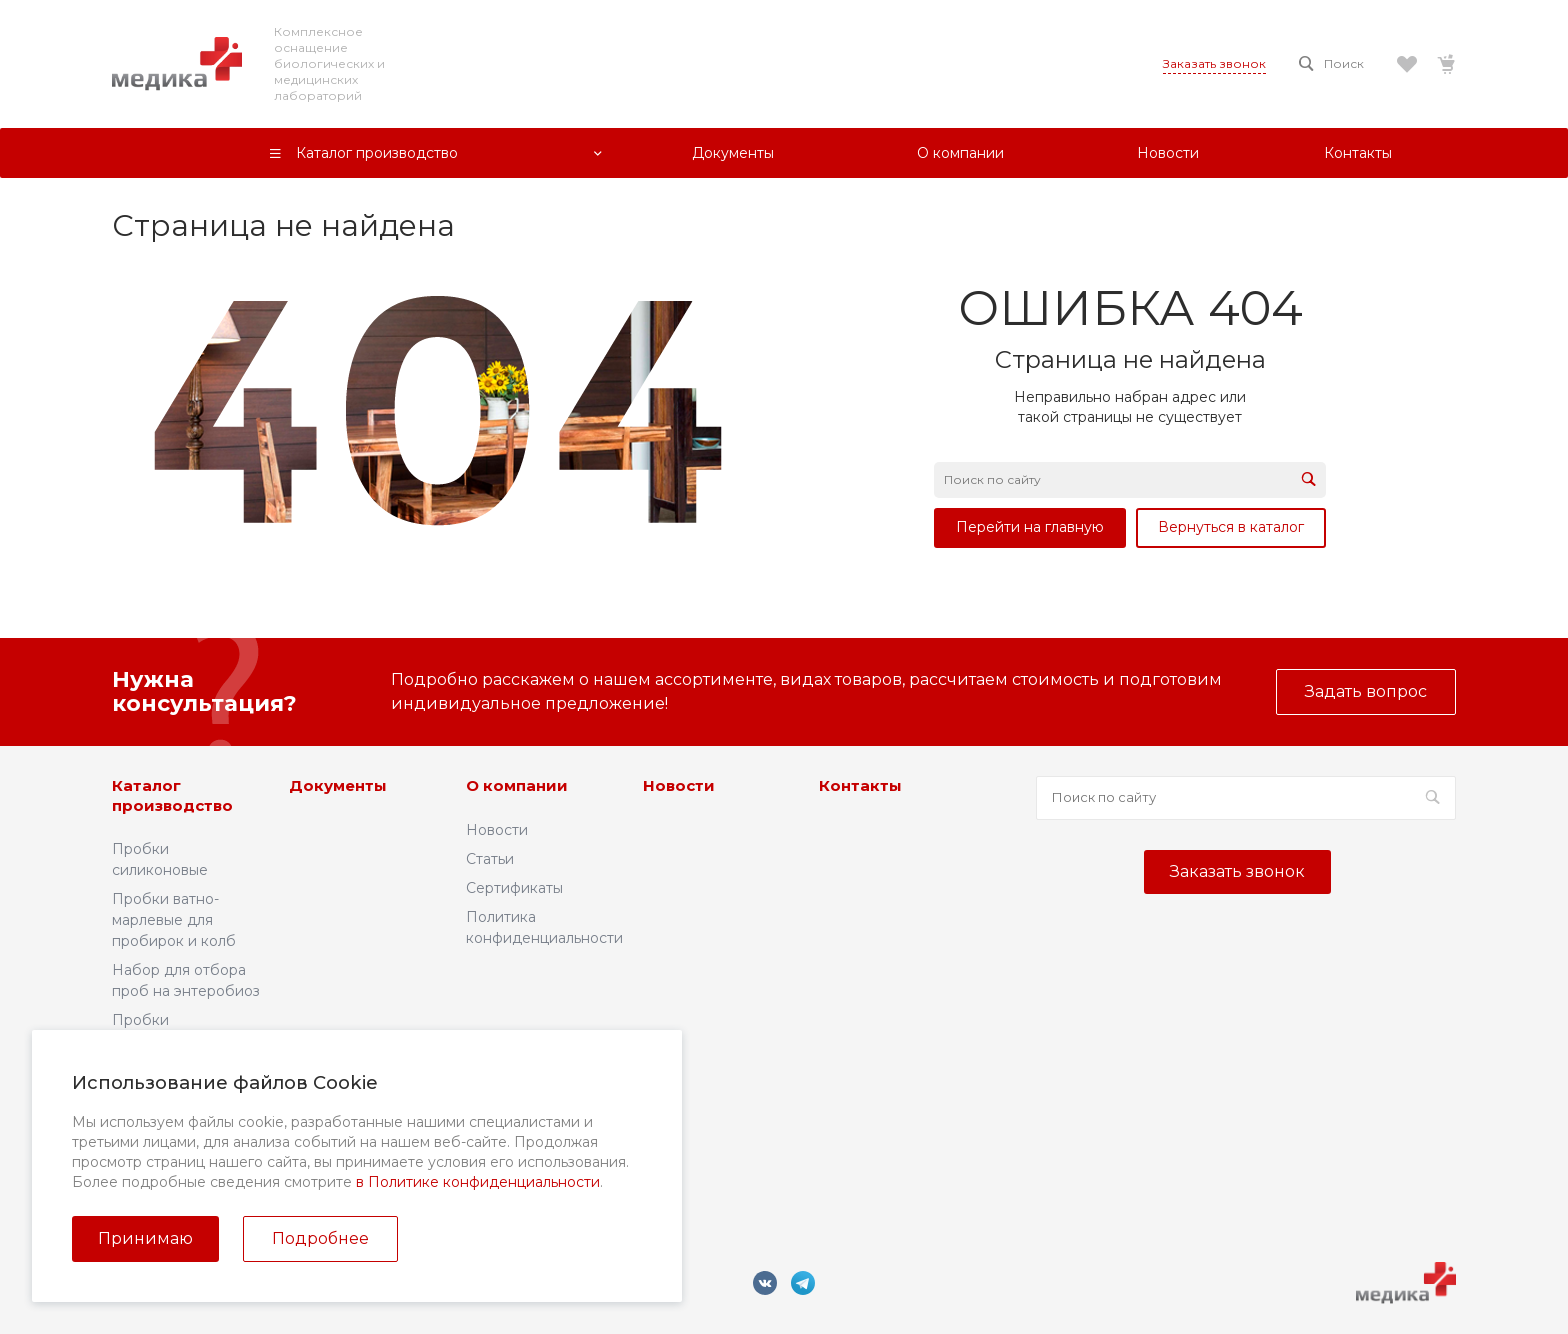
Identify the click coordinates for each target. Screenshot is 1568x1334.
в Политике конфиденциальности (478, 1182)
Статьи (490, 859)
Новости (497, 830)
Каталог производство (172, 795)
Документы (338, 785)
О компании (517, 785)
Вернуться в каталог (1231, 527)
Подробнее (320, 1238)
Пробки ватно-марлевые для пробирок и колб (174, 920)
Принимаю (145, 1238)
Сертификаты (514, 888)
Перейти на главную (1030, 527)
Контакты (860, 785)
